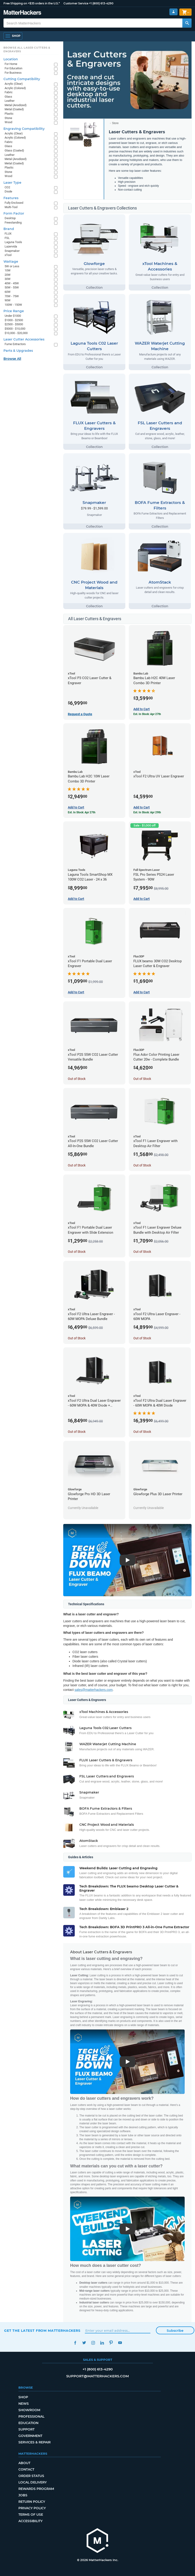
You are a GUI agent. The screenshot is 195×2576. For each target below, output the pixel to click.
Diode (8, 191)
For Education (13, 68)
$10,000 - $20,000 (16, 333)
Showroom (29, 2410)
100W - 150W (13, 304)
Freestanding (13, 222)
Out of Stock (77, 1079)
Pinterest (111, 2343)
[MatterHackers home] (97, 2541)
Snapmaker (12, 251)
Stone (8, 118)
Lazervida (11, 246)
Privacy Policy (32, 2508)
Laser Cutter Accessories (23, 339)
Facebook (75, 2343)
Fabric (9, 92)
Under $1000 (13, 315)
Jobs (22, 2495)
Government (30, 2436)
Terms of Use (30, 2514)
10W (8, 270)
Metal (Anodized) (16, 105)
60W (8, 292)
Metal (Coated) (14, 109)
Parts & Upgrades (18, 351)
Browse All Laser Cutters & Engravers (26, 49)
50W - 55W (12, 287)
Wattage (10, 261)
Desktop (10, 218)
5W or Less (12, 266)
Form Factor (13, 213)
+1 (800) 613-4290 (101, 3)
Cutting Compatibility (21, 79)
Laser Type (12, 182)
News (23, 2404)
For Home (11, 64)
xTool (8, 255)
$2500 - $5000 (14, 324)
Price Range (13, 311)
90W (8, 300)
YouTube (120, 2343)
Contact (26, 2469)
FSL (7, 238)
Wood (8, 122)
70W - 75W (12, 296)
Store (115, 123)
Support (26, 2429)
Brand (8, 229)
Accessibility (30, 2521)
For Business (13, 72)
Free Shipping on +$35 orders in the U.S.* (31, 3)
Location (10, 59)
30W (8, 279)
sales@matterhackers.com (94, 1690)
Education (28, 2423)
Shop (23, 2397)
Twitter (84, 2343)
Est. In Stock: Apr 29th (147, 812)
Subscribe (175, 2331)
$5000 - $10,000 (15, 328)
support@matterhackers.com (97, 2376)
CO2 (7, 187)
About (24, 2463)
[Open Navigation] (12, 36)
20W (8, 274)
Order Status (31, 2476)
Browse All (12, 359)
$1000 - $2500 (14, 320)
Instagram (93, 2343)
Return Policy (31, 2502)
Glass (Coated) (14, 150)
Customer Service (75, 3)
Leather (9, 100)
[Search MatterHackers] (187, 23)
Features (10, 198)
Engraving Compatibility (24, 129)
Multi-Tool (11, 207)
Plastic (9, 113)
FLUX (8, 233)
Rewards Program (36, 2489)
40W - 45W (12, 283)
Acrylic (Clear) (14, 83)
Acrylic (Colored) (15, 88)
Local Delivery (32, 2482)
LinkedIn (102, 2343)
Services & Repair (34, 2442)
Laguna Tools (13, 242)
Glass (8, 96)
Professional (31, 2416)
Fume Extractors (15, 344)
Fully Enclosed (14, 202)
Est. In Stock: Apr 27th (147, 714)
